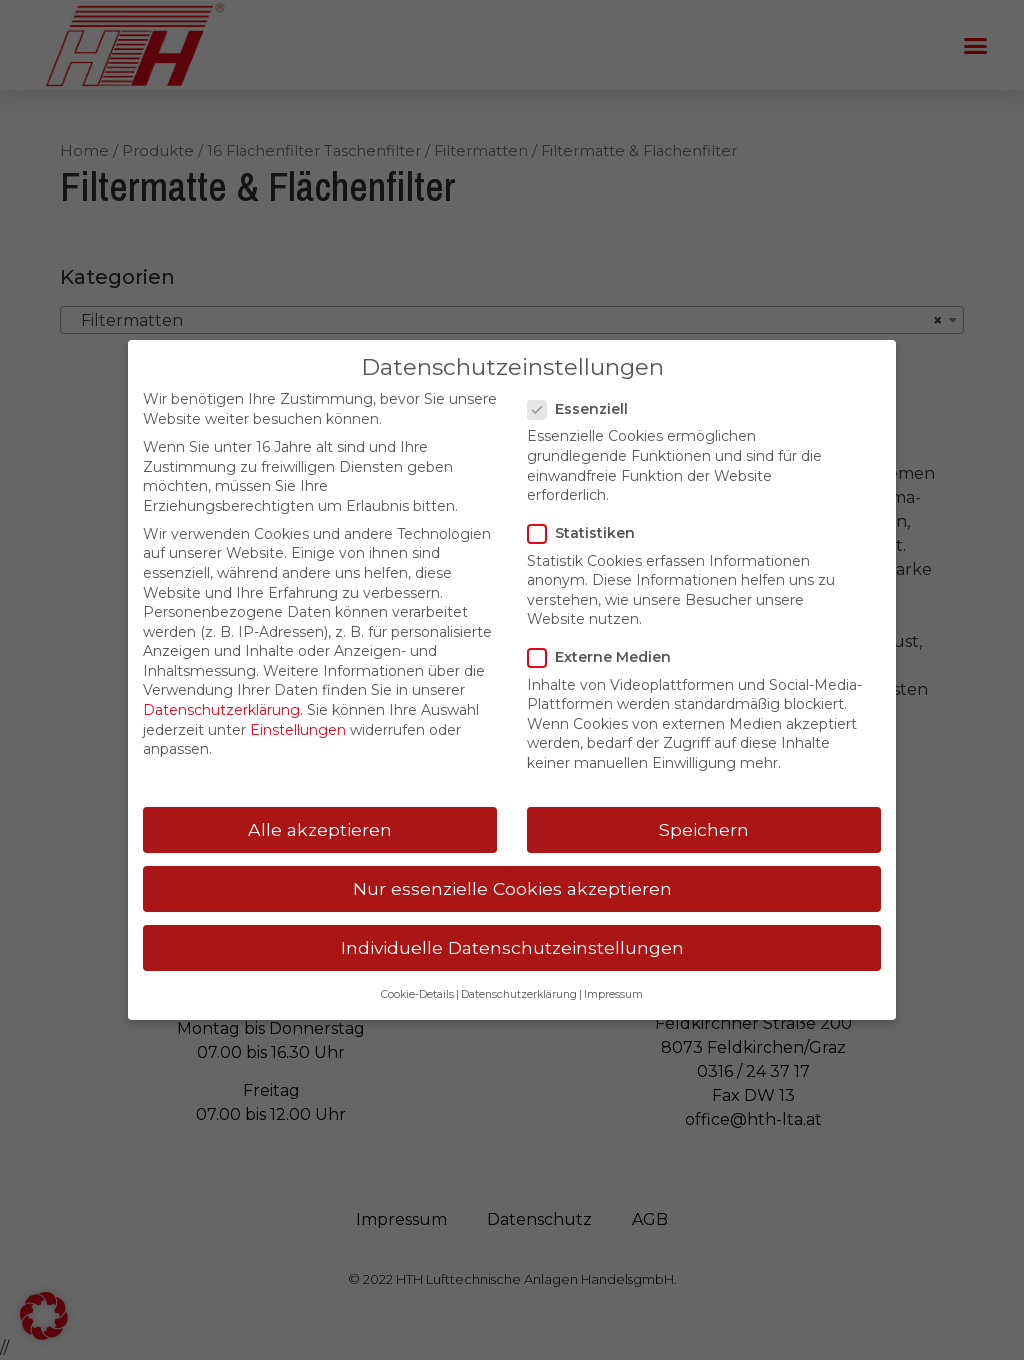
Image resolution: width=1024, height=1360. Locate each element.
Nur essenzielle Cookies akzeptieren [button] (512, 888)
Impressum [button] (613, 994)
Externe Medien (605, 657)
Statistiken (587, 533)
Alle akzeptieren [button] (320, 829)
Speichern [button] (704, 829)
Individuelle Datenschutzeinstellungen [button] (512, 947)
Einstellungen (298, 730)
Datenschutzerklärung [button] (519, 994)
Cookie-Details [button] (417, 994)
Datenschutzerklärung (221, 710)
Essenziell (584, 409)
